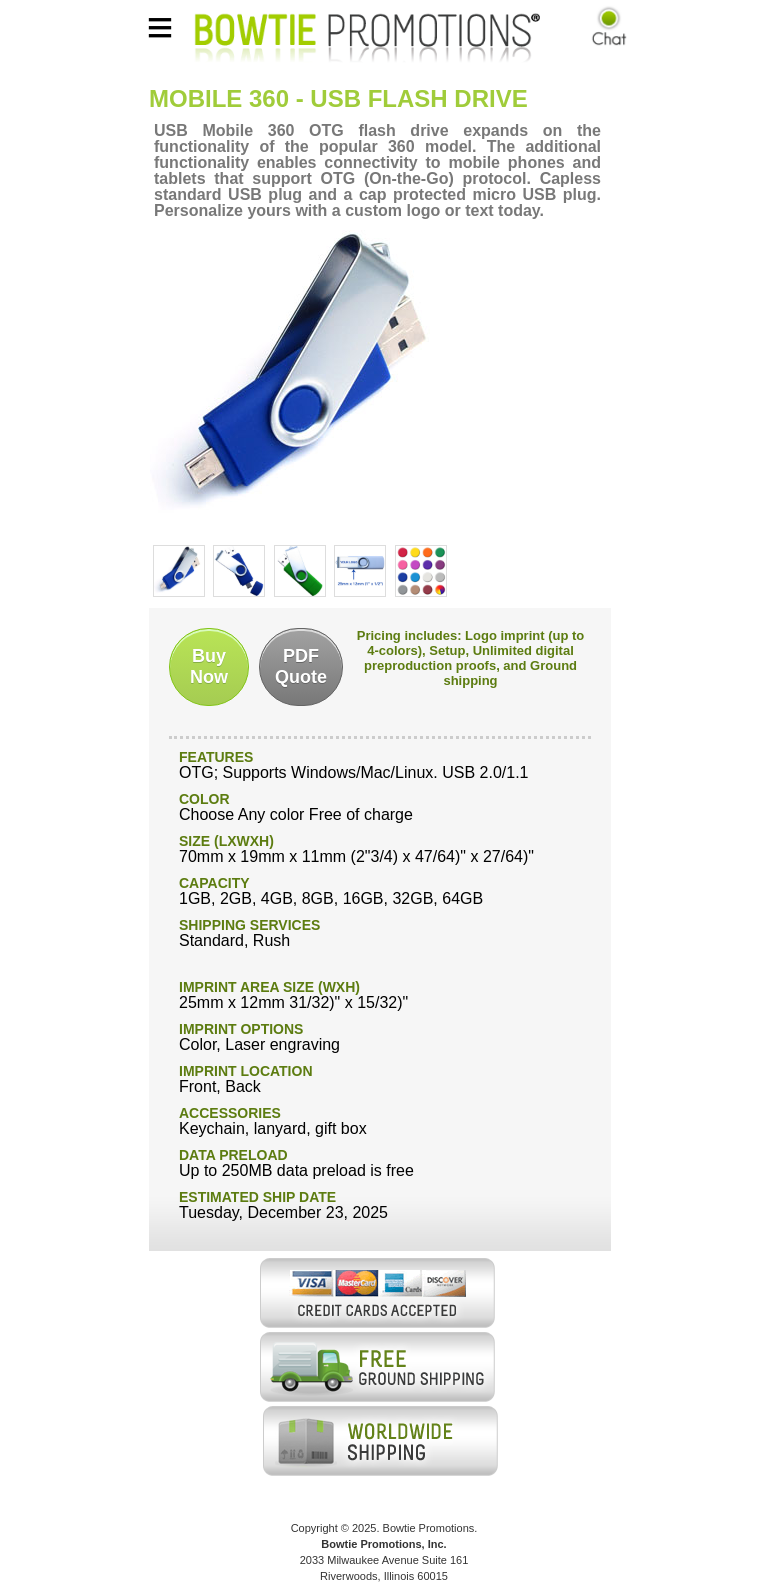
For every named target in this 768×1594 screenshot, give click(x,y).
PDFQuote (301, 666)
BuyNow (209, 666)
